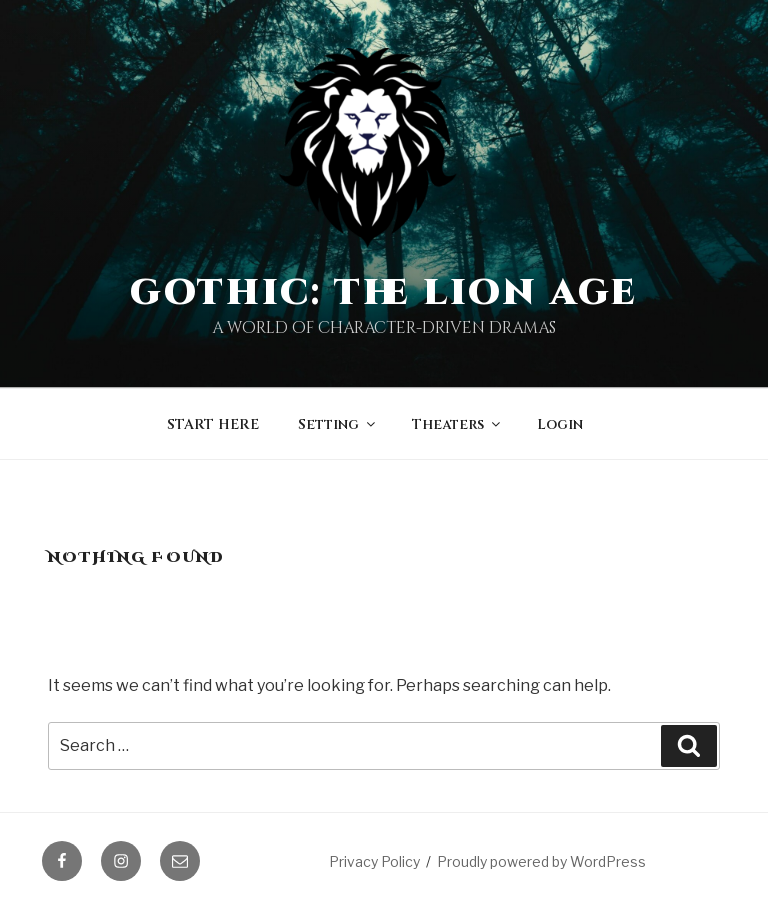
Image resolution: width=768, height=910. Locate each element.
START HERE (213, 424)
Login (560, 424)
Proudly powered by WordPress (541, 861)
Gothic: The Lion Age (384, 293)
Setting (338, 424)
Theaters (457, 424)
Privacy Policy (374, 861)
